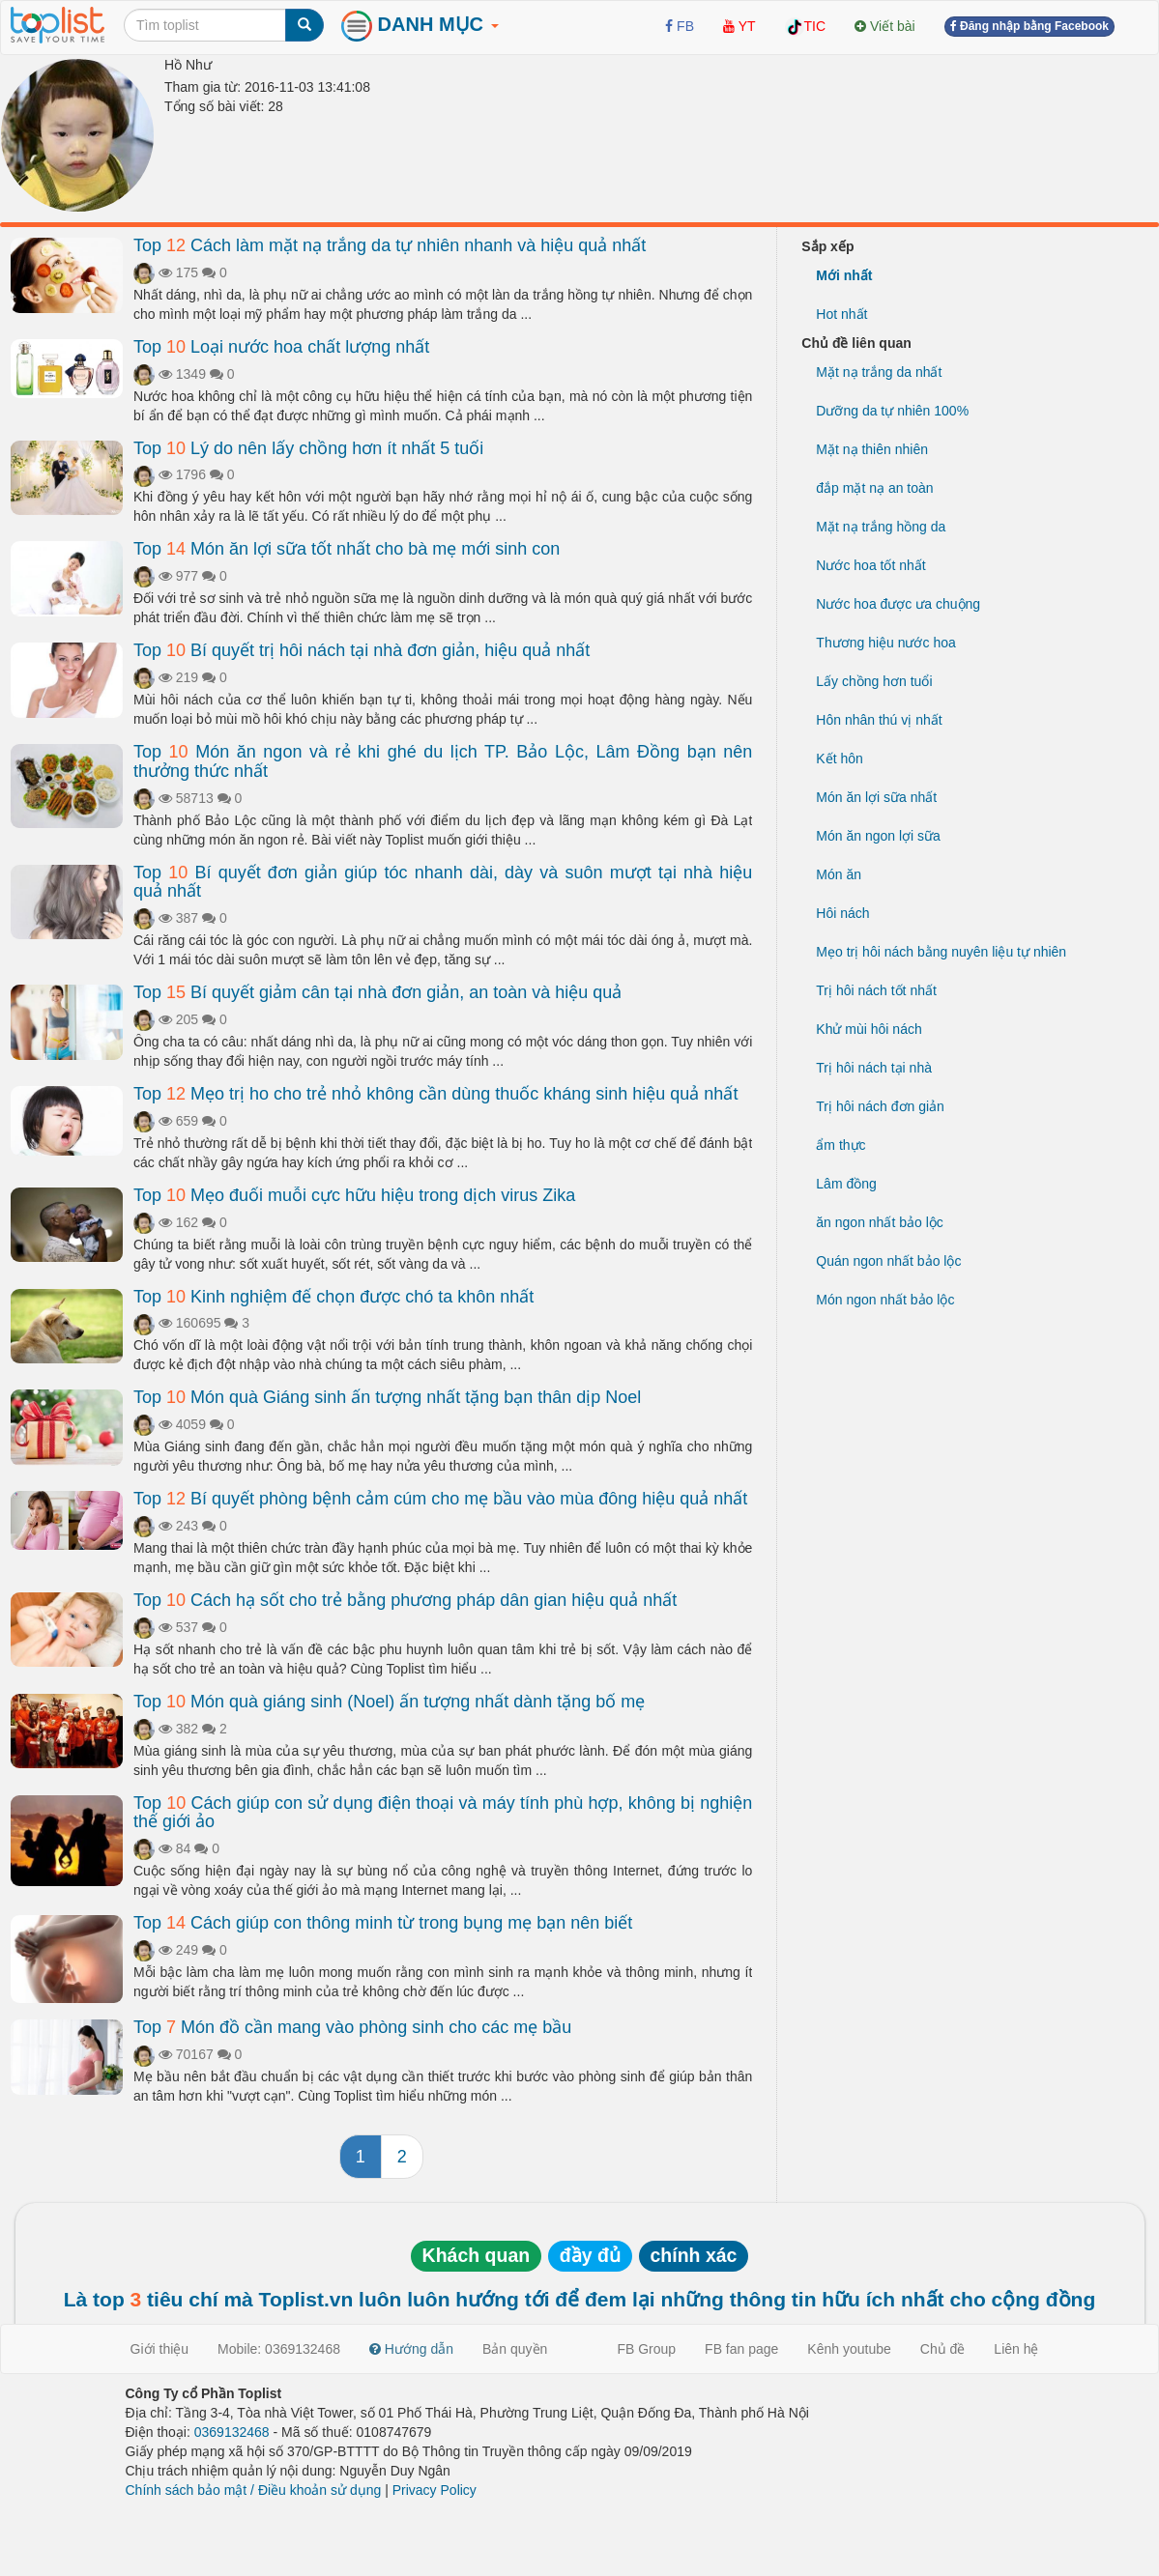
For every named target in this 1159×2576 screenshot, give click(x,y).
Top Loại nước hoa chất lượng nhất (281, 347)
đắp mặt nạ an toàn (874, 488)
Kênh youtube (848, 2349)
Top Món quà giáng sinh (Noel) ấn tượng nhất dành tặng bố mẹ (389, 1701)
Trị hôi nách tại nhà (874, 1067)
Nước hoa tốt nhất (870, 565)
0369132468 (232, 2432)
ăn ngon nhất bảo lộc (879, 1222)
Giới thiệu (159, 2349)
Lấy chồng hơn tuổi (874, 681)
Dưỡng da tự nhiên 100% (892, 410)
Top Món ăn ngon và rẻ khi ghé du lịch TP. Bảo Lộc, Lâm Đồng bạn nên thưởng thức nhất (442, 761)
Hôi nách (842, 913)
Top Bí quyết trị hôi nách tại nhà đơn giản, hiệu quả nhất (361, 650)
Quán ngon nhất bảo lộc (888, 1261)
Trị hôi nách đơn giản (880, 1106)
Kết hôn (839, 758)
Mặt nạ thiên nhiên (872, 449)
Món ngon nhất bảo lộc (885, 1299)
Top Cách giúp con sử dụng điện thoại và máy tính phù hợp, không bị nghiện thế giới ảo (442, 1812)
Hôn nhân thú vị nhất (879, 720)
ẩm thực (840, 1145)
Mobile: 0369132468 (278, 2349)
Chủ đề (943, 2349)
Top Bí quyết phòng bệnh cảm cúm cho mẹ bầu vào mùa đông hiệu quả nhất (440, 1498)
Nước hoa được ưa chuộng (898, 604)
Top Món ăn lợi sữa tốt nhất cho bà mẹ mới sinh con (346, 548)
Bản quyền (514, 2349)
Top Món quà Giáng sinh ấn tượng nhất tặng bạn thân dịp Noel (387, 1397)
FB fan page (741, 2349)
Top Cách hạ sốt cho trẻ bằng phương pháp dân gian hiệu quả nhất (405, 1600)
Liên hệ (1016, 2349)
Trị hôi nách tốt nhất (876, 990)
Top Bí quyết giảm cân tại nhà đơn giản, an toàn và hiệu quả (377, 992)
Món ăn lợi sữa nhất (876, 797)
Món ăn (838, 874)
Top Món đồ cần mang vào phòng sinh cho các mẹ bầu (352, 2027)
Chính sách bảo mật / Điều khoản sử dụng (254, 2490)
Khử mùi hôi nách (868, 1029)
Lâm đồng (846, 1183)
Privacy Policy (434, 2490)
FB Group (646, 2349)
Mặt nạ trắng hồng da (880, 526)
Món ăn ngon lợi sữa (878, 836)
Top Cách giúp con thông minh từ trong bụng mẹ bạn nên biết (382, 1922)
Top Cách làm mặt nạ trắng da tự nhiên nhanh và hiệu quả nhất (389, 245)
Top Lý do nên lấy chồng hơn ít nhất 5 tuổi (308, 448)
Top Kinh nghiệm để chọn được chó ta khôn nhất (333, 1296)
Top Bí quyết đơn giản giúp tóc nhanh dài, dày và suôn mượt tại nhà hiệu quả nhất (442, 882)
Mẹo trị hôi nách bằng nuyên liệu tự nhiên (941, 951)
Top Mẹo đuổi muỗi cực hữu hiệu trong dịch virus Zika (354, 1195)
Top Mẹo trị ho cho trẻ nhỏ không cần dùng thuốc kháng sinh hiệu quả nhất (435, 1093)
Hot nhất (841, 314)
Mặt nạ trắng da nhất (879, 372)
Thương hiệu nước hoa (885, 642)
